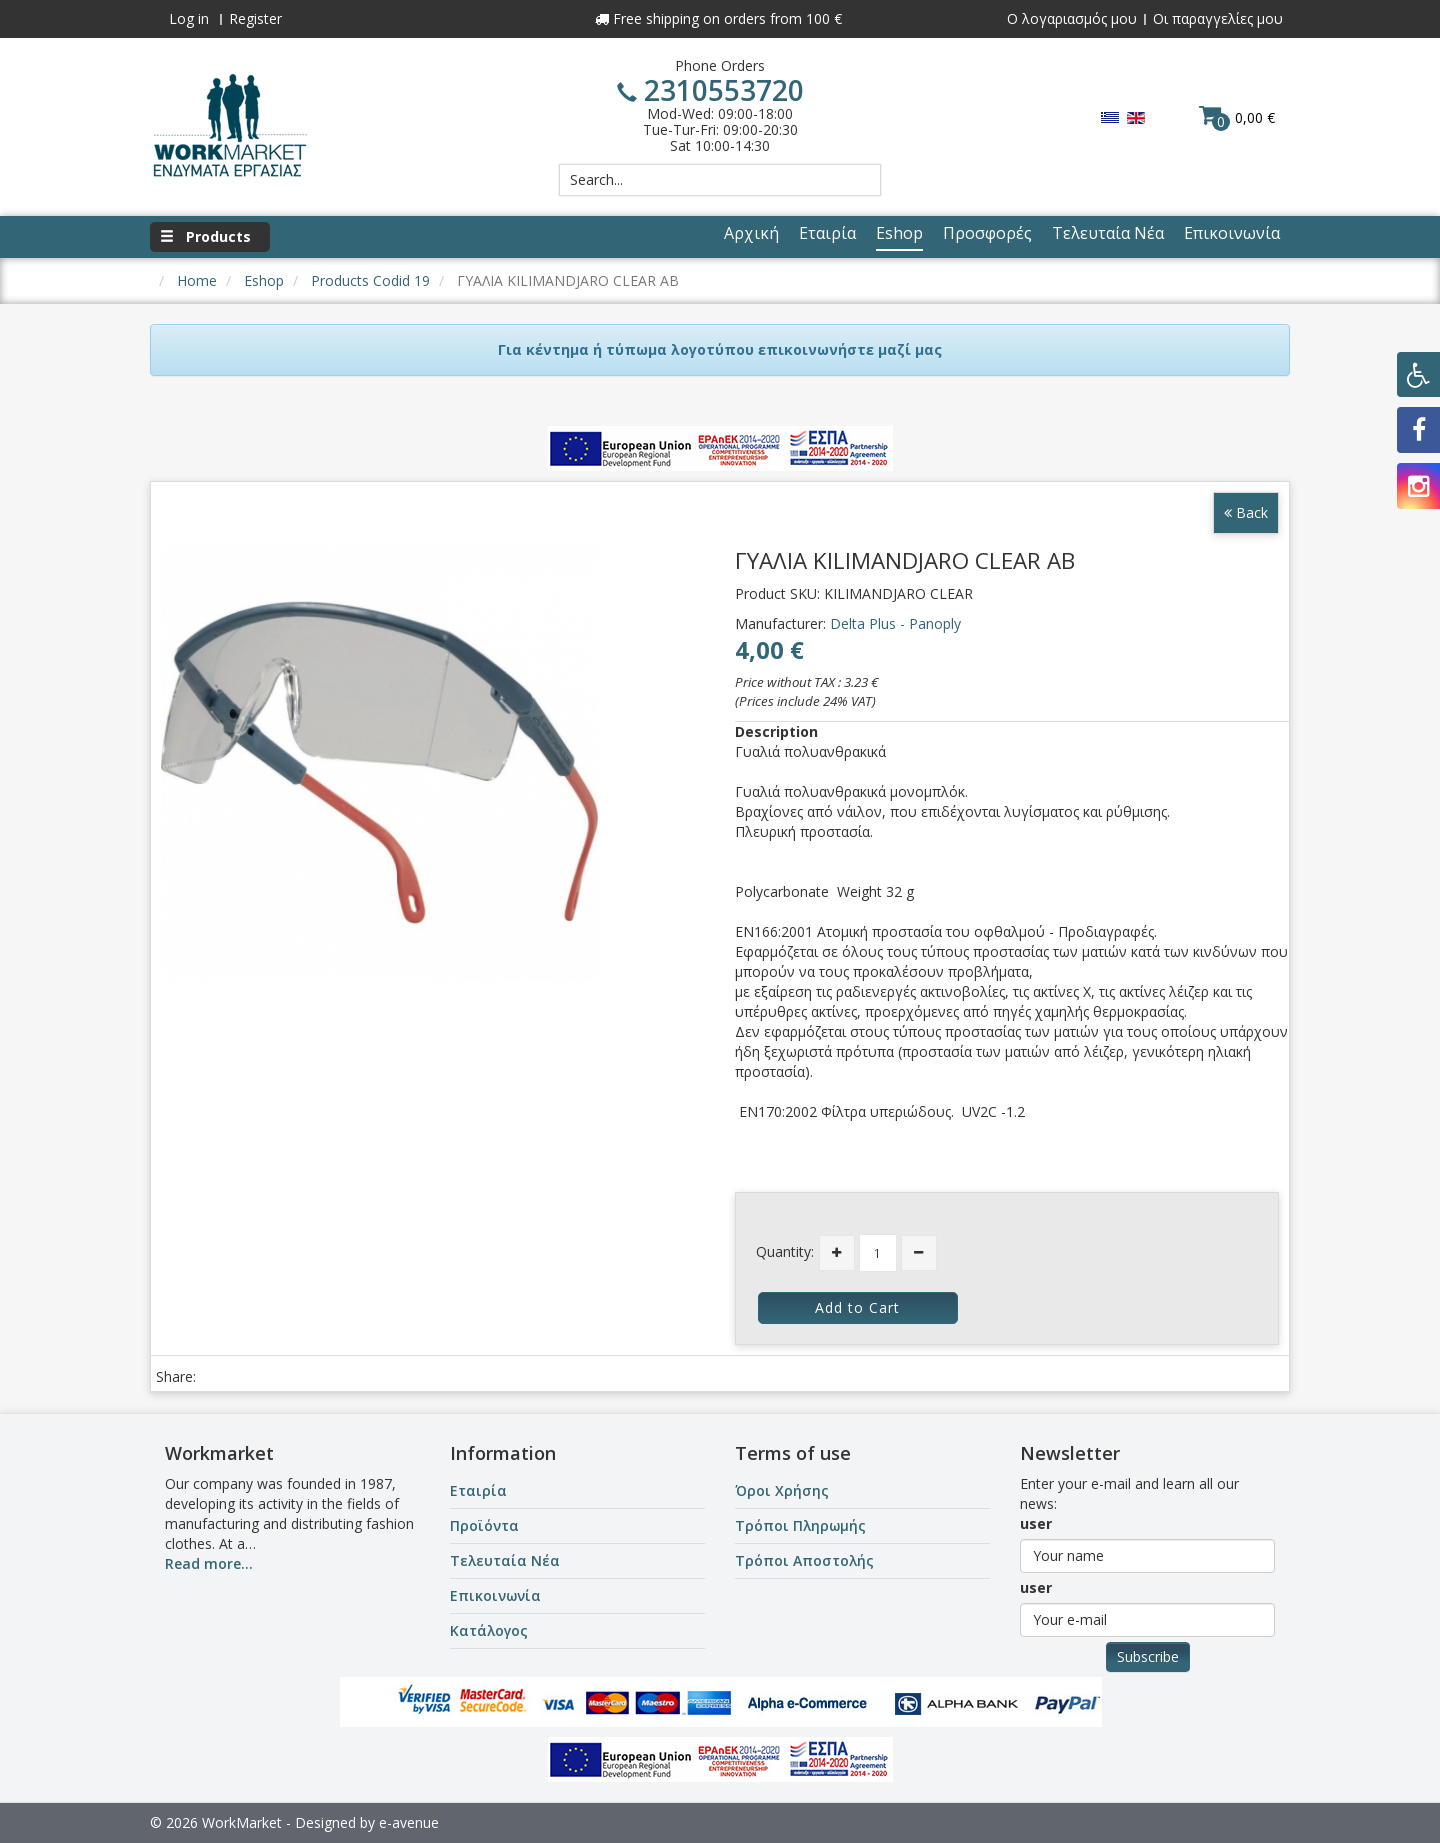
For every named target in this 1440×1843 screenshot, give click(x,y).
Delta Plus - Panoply (895, 623)
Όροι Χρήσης (782, 1490)
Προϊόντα (484, 1525)
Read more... (209, 1563)
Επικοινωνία (495, 1595)
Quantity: (785, 1251)
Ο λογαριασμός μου (1072, 18)
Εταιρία (478, 1490)
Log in (189, 18)
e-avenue (409, 1822)
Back (1246, 512)
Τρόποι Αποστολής (804, 1560)
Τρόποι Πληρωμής (800, 1525)
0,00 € (1237, 117)
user (1036, 1523)
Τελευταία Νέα (505, 1560)
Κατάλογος (489, 1630)
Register (255, 18)
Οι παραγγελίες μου (1218, 18)
